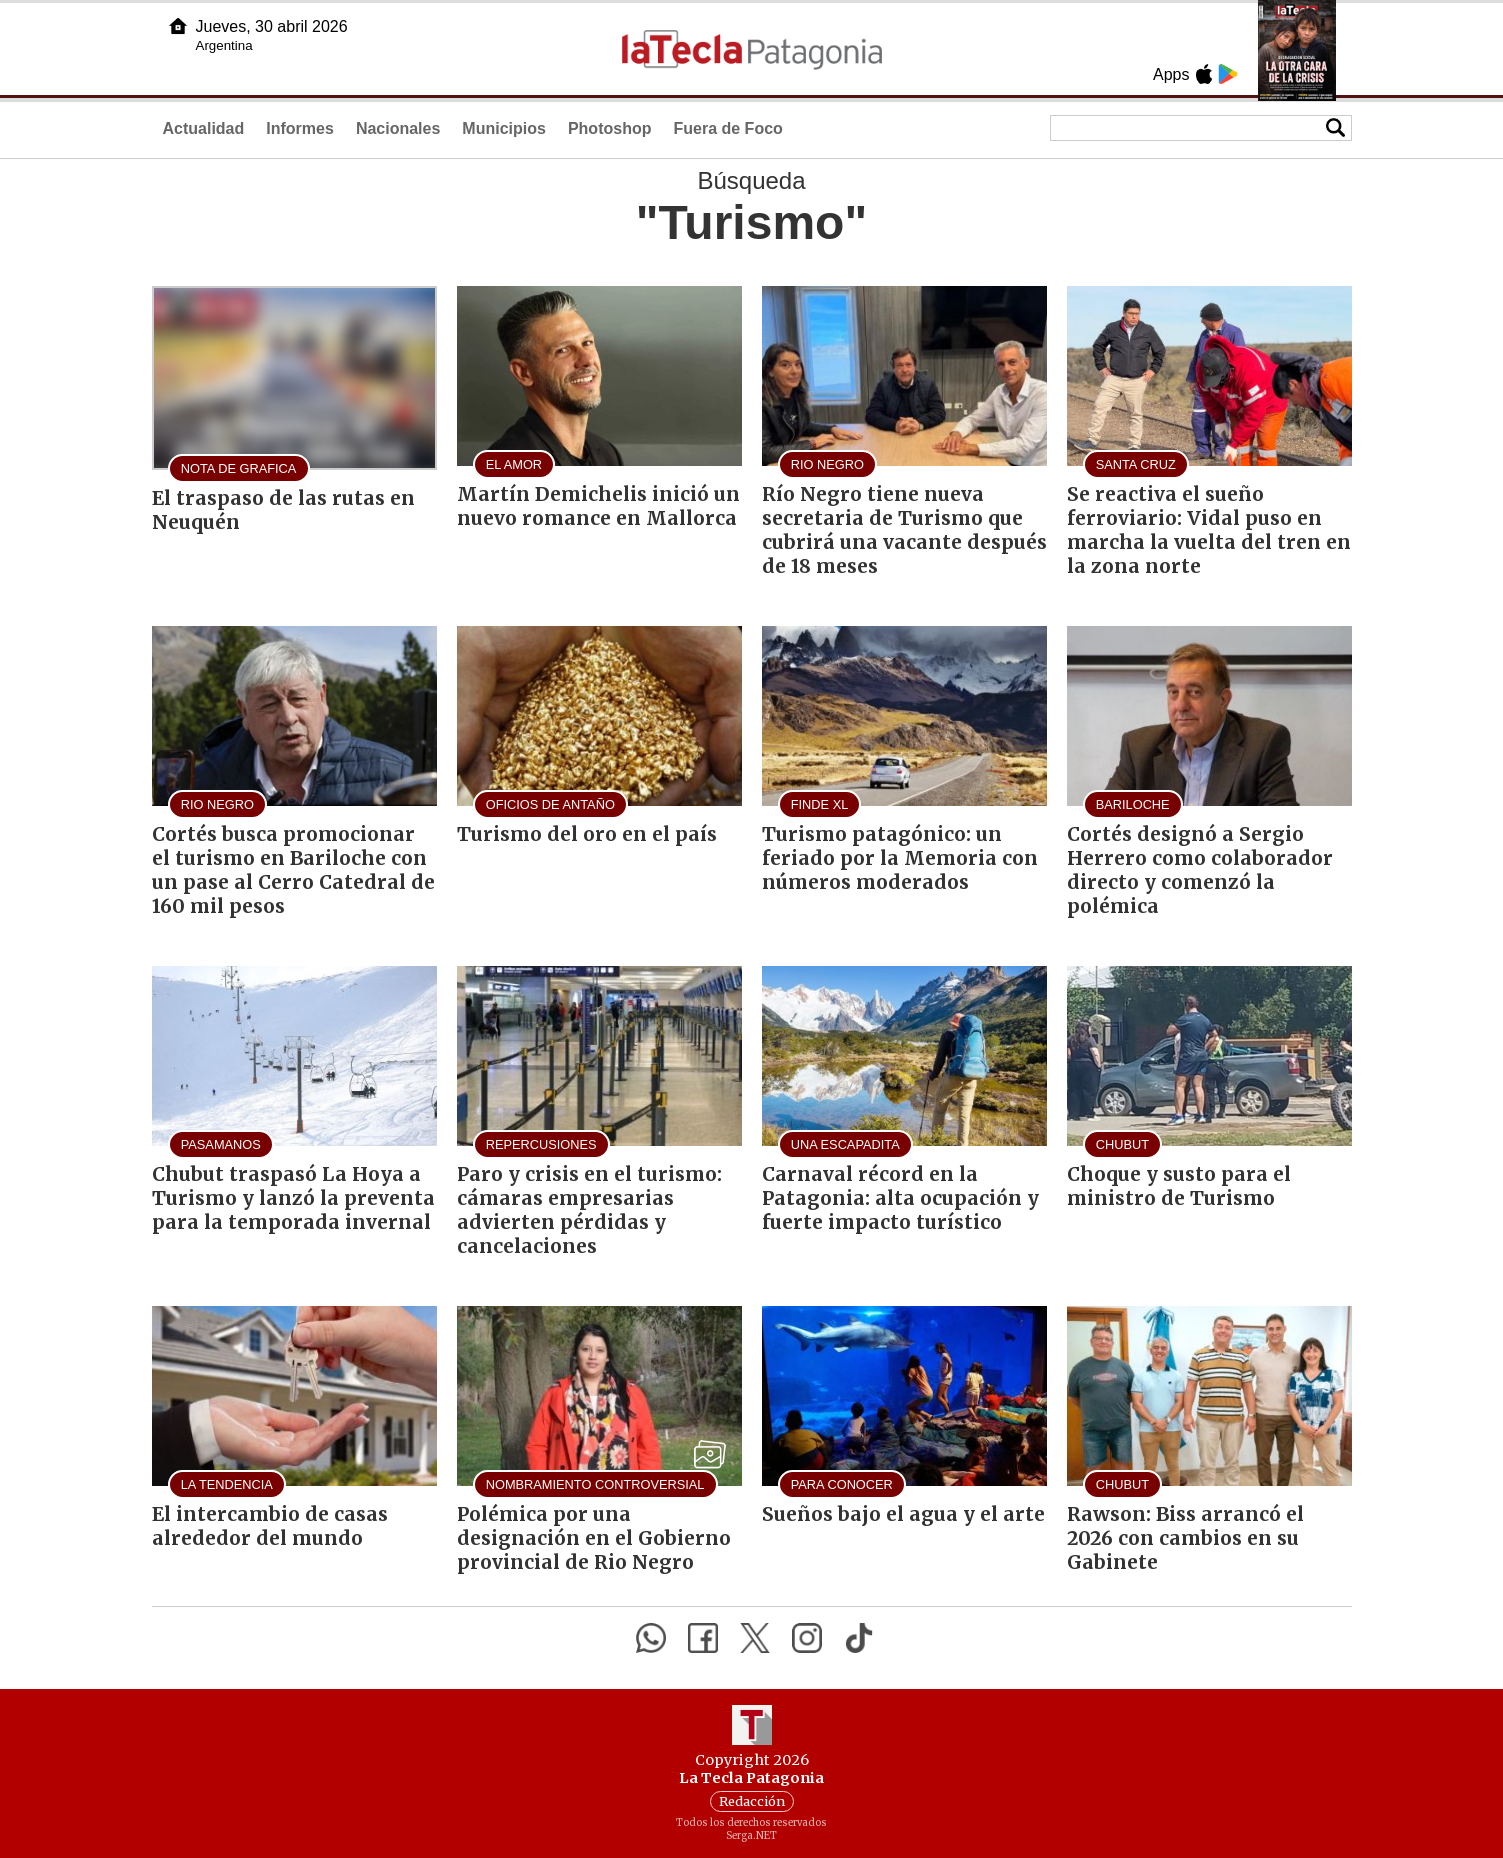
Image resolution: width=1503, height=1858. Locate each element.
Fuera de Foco (727, 128)
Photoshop (610, 128)
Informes (300, 128)
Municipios (504, 128)
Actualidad (204, 128)
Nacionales (398, 128)
